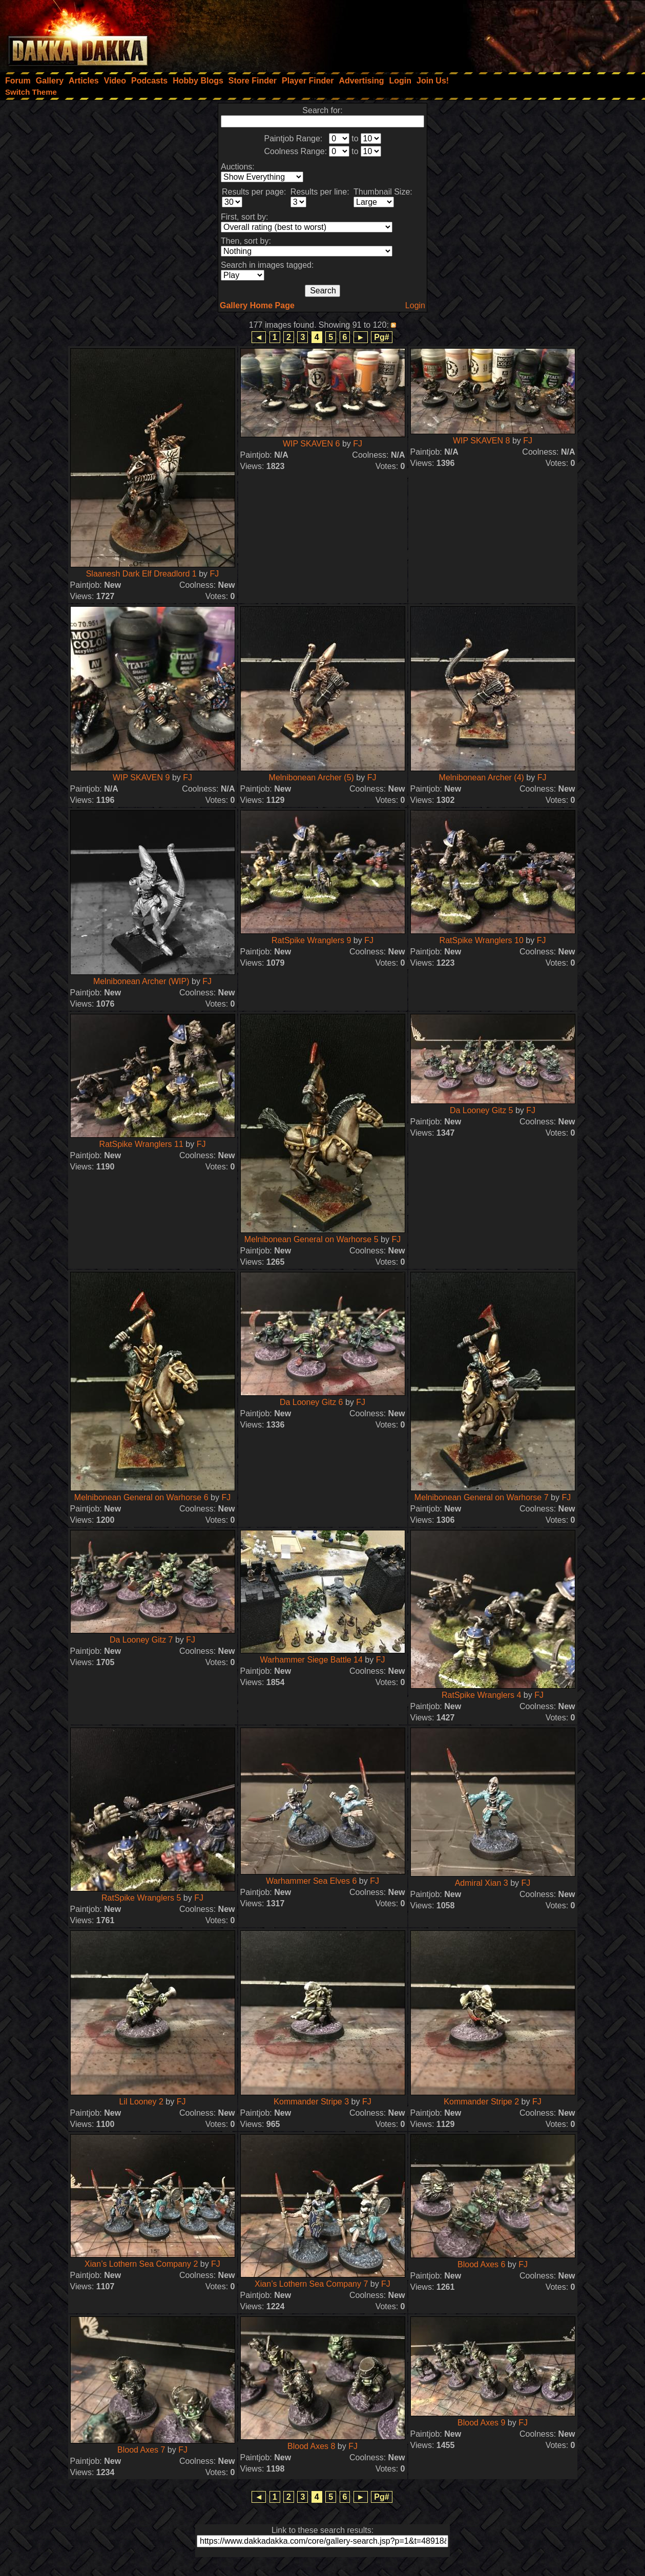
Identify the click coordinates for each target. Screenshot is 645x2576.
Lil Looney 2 (141, 2101)
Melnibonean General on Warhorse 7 (481, 1497)
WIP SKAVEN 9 (141, 777)
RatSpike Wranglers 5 (141, 1897)
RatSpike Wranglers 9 (311, 940)
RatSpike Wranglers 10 (482, 940)
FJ (214, 573)
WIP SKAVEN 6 (311, 443)
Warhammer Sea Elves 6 (311, 1881)
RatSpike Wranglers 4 (481, 1695)
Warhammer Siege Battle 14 (311, 1659)
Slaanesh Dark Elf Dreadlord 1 (141, 573)
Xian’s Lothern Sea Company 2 (141, 2264)
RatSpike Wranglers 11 (141, 1144)
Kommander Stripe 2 (481, 2101)
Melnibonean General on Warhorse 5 (311, 1239)
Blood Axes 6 (481, 2264)
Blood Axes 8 (311, 2446)
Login (415, 305)
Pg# (381, 337)
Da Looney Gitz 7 (141, 1639)
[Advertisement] (507, 33)
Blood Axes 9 (481, 2422)
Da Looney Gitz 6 (311, 1402)
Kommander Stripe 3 (311, 2101)
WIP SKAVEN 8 (481, 440)
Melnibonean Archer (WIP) (141, 981)
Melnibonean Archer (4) (481, 777)
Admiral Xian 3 (481, 1883)
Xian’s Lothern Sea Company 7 (311, 2284)
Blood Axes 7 (141, 2449)
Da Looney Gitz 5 (481, 1110)
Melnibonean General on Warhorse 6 (141, 1497)
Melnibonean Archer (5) (311, 777)
